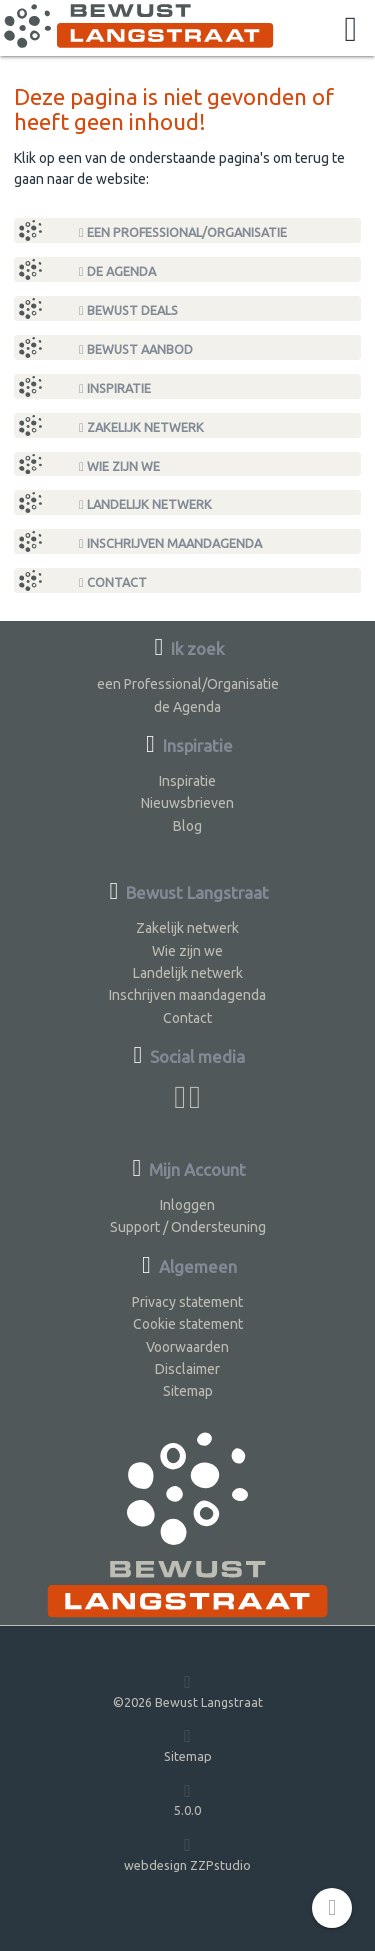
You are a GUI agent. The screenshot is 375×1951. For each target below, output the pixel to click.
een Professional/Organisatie (183, 232)
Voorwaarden (187, 1347)
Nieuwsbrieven (187, 803)
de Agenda (117, 271)
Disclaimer (187, 1369)
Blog (187, 826)
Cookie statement (188, 1324)
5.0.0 (187, 1799)
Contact (113, 582)
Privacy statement (187, 1302)
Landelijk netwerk (145, 504)
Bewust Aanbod (136, 349)
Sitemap (188, 1391)
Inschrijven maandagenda (170, 543)
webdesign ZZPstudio (187, 1853)
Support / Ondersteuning (188, 1227)
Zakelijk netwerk (141, 427)
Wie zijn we (119, 466)
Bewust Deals (128, 310)
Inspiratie (115, 388)
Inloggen (187, 1205)
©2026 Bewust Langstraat (188, 1690)
